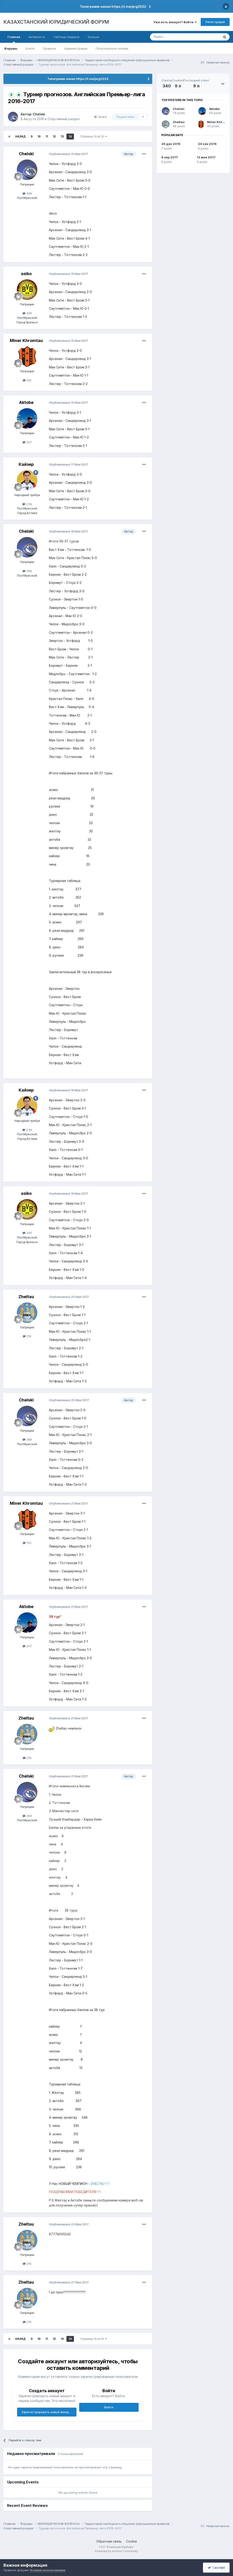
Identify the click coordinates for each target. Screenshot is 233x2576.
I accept (216, 2567)
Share (100, 117)
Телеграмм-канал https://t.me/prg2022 (113, 6)
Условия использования (47, 2570)
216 (27, 1336)
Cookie (131, 2541)
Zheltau (26, 1296)
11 (47, 136)
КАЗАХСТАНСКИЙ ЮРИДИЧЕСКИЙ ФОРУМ (56, 22)
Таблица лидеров (66, 37)
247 (27, 442)
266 (27, 313)
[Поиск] (172, 37)
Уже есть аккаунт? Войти (175, 22)
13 (62, 136)
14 (70, 136)
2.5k (27, 504)
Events (30, 48)
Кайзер (26, 464)
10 (39, 136)
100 (27, 380)
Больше (93, 37)
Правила (49, 48)
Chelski (39, 114)
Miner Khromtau (26, 340)
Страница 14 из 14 (93, 136)
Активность (36, 37)
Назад (20, 136)
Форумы (10, 48)
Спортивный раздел (64, 119)
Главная (14, 39)
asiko (26, 273)
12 (54, 136)
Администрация (75, 48)
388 (27, 193)
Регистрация (215, 22)
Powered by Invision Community (116, 2551)
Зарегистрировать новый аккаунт (46, 2412)
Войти (108, 2407)
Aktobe (26, 402)
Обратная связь (109, 2541)
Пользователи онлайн (112, 48)
